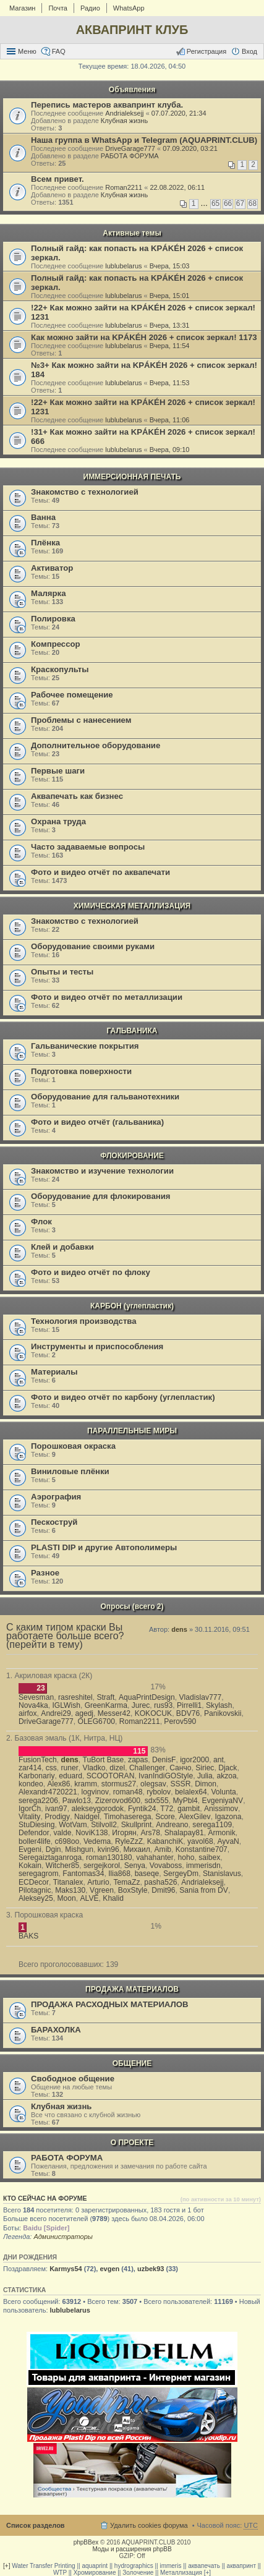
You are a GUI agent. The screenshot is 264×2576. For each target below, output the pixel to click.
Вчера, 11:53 (170, 382)
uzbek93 (150, 2268)
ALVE (89, 1898)
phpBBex (86, 2542)
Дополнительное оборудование (95, 745)
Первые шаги (58, 770)
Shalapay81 (184, 1832)
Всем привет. (57, 179)
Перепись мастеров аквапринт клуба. (107, 104)
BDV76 (188, 1713)
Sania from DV (203, 1890)
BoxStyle (133, 1890)
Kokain (30, 1865)
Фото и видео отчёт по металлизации (106, 997)
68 (253, 203)
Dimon (205, 1784)
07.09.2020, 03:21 (190, 148)
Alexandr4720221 (48, 1792)
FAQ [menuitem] (59, 51)
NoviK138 (91, 1832)
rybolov (159, 1792)
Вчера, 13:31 (170, 325)
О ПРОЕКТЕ (132, 2142)
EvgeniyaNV (223, 1800)
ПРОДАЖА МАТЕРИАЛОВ (132, 1989)
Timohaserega (127, 1816)
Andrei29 (55, 1713)
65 (215, 203)
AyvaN (228, 1841)
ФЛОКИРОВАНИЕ (132, 1155)
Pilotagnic (35, 1890)
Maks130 (70, 1890)
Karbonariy (37, 1776)
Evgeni (30, 1849)
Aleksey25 (36, 1898)
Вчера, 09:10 (170, 449)
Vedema (97, 1841)
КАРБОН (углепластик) (132, 1306)
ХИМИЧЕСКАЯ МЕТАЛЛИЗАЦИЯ (132, 906)
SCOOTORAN (111, 1776)
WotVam (73, 1824)
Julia (205, 1776)
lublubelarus (123, 266)
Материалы (54, 1371)
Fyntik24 (142, 1808)
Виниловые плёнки (70, 1471)
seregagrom (39, 1873)
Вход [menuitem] (249, 51)
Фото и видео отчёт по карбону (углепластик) (123, 1397)
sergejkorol (101, 1865)
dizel (117, 1768)
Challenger (147, 1768)
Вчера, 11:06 (170, 420)
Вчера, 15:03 (170, 266)
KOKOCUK (153, 1713)
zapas (138, 1759)
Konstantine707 (202, 1849)
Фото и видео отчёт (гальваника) (97, 1122)
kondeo (31, 1784)
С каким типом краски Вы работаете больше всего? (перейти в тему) (65, 1636)
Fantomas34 (83, 1873)
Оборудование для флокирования (101, 1196)
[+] (6, 2565)
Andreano (172, 1824)
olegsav (153, 1784)
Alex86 (58, 1784)
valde (63, 1832)
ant (218, 1759)
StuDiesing (37, 1824)
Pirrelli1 (189, 1705)
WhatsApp (129, 8)
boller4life (35, 1841)
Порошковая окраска (73, 1446)
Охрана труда (58, 821)
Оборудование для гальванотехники (105, 1096)
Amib (163, 1849)
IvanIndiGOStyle (165, 1776)
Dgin (53, 1849)
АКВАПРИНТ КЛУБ (132, 29)
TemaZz (127, 1882)
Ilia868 (119, 1873)
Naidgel (87, 1816)
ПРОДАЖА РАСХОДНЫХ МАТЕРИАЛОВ (110, 2004)
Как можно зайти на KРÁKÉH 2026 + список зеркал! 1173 (144, 337)
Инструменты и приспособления (97, 1346)
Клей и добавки (62, 1247)
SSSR (180, 1784)
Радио (90, 8)
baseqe (147, 1873)
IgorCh (30, 1808)
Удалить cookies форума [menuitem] (149, 2525)
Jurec (141, 1705)
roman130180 (109, 1857)
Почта (57, 8)
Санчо (180, 1768)
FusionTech (38, 1759)
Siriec (204, 1768)
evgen (109, 2268)
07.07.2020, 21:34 (179, 113)
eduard (70, 1776)
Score (165, 1816)
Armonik (221, 1832)
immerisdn (203, 1865)
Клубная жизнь (124, 120)
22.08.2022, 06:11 (177, 187)
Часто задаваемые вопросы (88, 846)
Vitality (29, 1816)
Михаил (136, 1849)
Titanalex (68, 1882)
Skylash (219, 1705)
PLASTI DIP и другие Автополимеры (104, 1547)
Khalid (113, 1898)
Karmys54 (65, 2268)
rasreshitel (75, 1697)
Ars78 (150, 1832)
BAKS (28, 1936)
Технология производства (84, 1321)
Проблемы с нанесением (81, 720)
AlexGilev (195, 1816)
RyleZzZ (129, 1841)
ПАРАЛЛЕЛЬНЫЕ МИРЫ (132, 1431)
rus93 (163, 1705)
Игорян (124, 1832)
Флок (41, 1221)
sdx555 (157, 1800)
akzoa (227, 1776)
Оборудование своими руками (93, 946)
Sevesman (36, 1697)
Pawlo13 (76, 1800)
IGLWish (66, 1705)
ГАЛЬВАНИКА (132, 1030)
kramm (85, 1784)
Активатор (52, 568)
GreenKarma (106, 1705)
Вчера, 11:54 (170, 345)
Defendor (34, 1832)
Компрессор (55, 644)
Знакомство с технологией (84, 492)
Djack (227, 1768)
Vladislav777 (200, 1697)
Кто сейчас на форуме (45, 2198)
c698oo (67, 1841)
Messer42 (114, 1713)
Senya (134, 1865)
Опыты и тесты (62, 971)
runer (70, 1768)
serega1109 (212, 1824)
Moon (66, 1898)
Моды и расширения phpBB (131, 2549)
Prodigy (57, 1816)
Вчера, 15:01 (170, 295)
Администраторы (62, 2236)
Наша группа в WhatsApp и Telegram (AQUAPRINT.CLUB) (144, 140)
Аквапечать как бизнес (77, 796)
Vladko (94, 1768)
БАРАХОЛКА (56, 2029)
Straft (105, 1697)
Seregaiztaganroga (50, 1857)
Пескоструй (54, 1522)
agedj (84, 1713)
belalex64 (191, 1792)
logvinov (95, 1792)
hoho (186, 1857)
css (51, 1768)
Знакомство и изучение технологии (102, 1170)
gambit (188, 1808)
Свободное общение (72, 2078)
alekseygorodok (97, 1808)
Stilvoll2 (104, 1824)
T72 (166, 1808)
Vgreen (102, 1890)
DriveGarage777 (130, 148)
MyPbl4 (185, 1800)
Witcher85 (62, 1865)
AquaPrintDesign (147, 1697)
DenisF (164, 1759)
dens (179, 1629)
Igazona (228, 1816)
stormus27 (118, 1784)
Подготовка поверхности (81, 1071)
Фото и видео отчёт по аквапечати (100, 872)
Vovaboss (166, 1865)
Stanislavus (222, 1873)
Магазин (22, 8)
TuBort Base (103, 1759)
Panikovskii (223, 1713)
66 (228, 203)
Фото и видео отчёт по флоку (90, 1272)
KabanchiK (165, 1841)
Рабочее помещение (72, 694)
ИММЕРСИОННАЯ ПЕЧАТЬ (132, 476)
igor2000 (194, 1759)
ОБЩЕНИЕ (132, 2063)
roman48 (128, 1792)
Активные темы (132, 233)
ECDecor (34, 1882)
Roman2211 (123, 187)
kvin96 (108, 1849)
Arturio (98, 1882)
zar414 (30, 1768)
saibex (209, 1857)
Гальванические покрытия (85, 1046)
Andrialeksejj (124, 113)
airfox (28, 1713)
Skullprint (136, 1824)
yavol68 (200, 1841)
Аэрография (56, 1496)
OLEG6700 (96, 1721)
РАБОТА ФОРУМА (130, 156)
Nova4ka (33, 1705)
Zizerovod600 (117, 1800)
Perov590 (180, 1721)
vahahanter (155, 1857)
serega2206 (38, 1800)
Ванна (43, 517)
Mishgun (79, 1849)
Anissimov (221, 1808)
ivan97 (56, 1808)
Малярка (48, 593)
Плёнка (45, 542)
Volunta (223, 1792)
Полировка (53, 618)
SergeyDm (180, 1873)
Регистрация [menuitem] (206, 51)
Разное (45, 1572)
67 (240, 203)
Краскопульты (59, 669)
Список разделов (35, 2525)
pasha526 (160, 1882)
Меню (27, 51)
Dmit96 (163, 1890)
